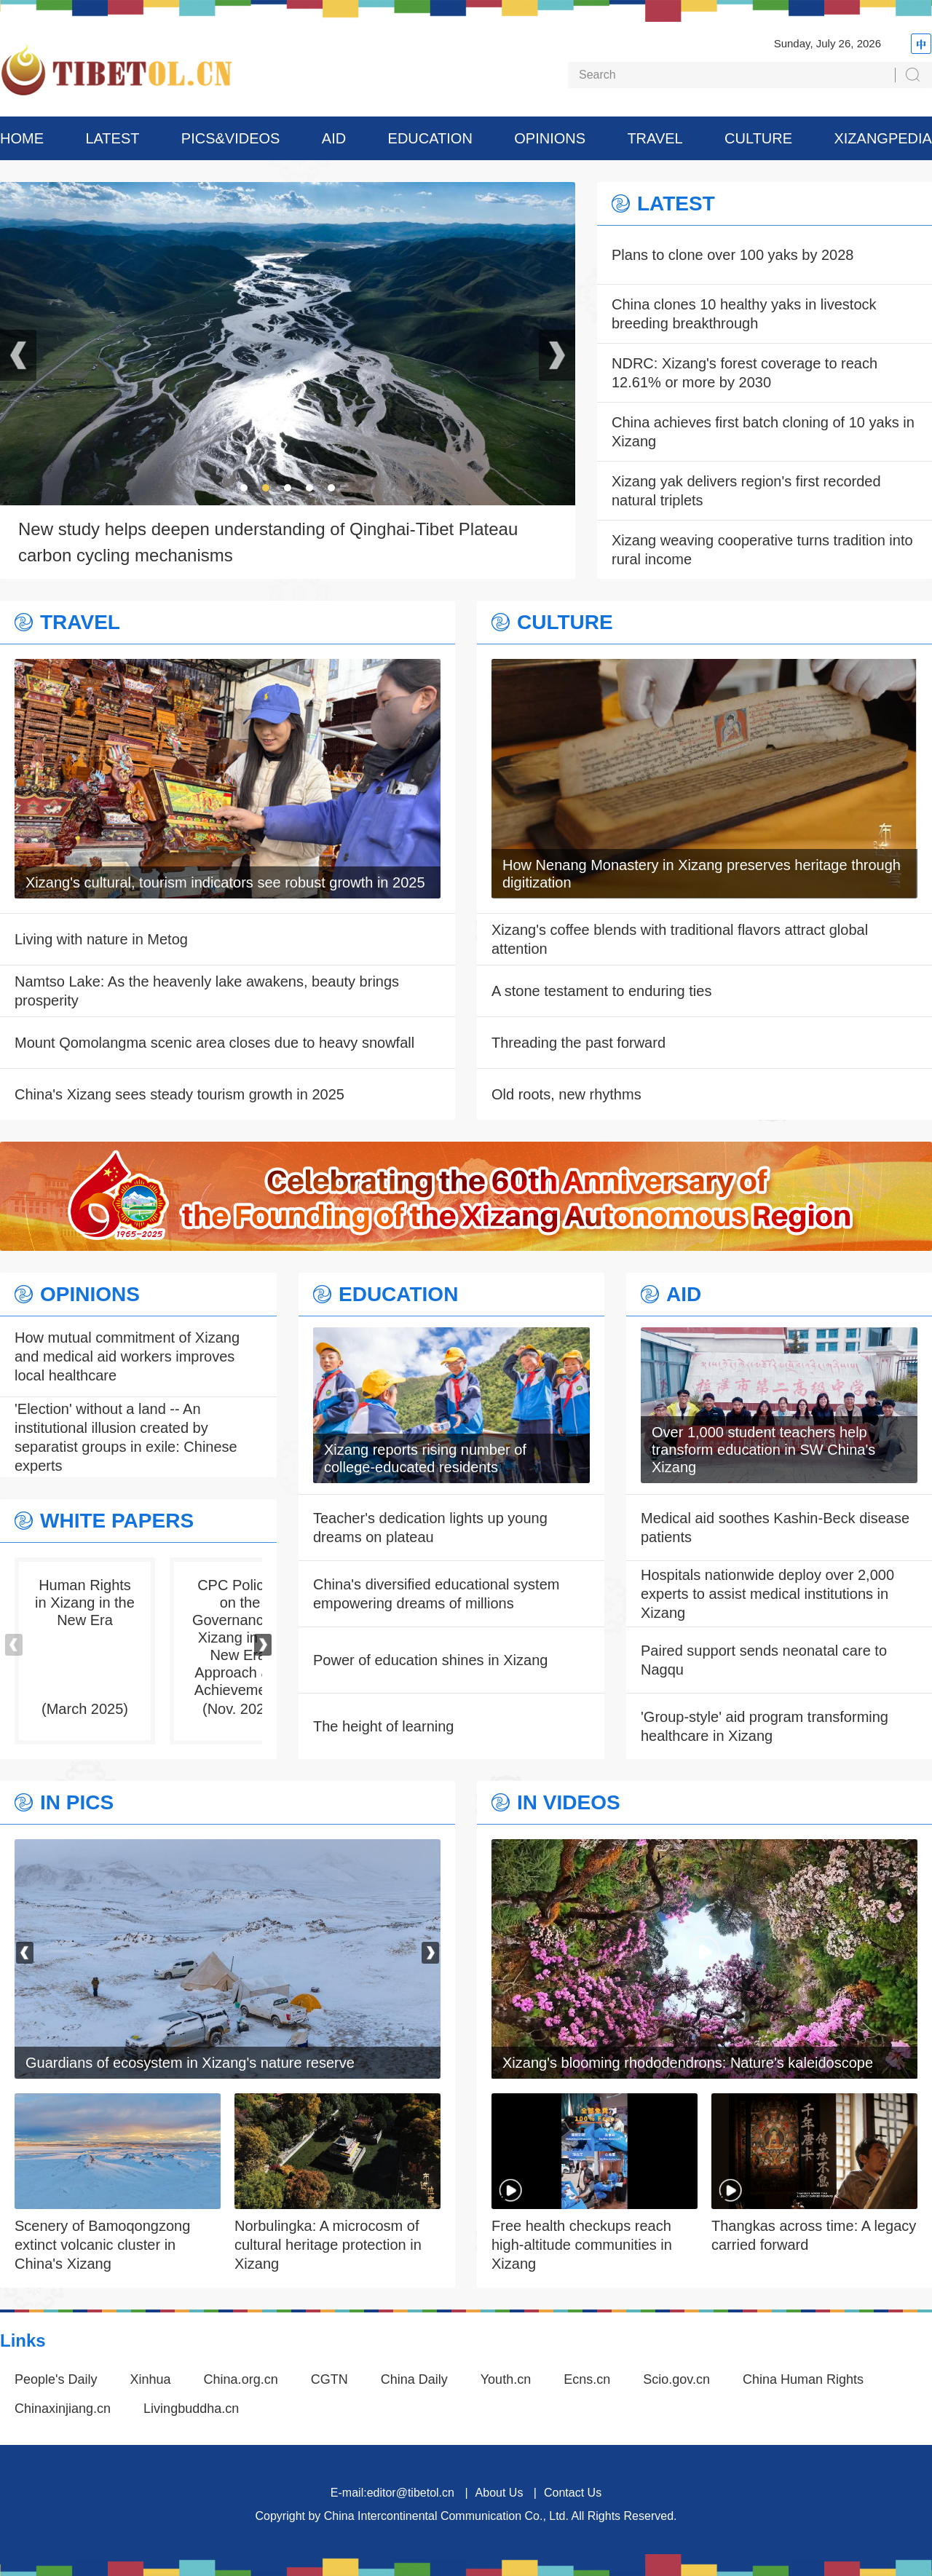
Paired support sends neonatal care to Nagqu (764, 1660)
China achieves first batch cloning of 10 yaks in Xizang (763, 431)
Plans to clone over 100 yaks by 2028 (732, 255)
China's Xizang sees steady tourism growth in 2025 (179, 1094)
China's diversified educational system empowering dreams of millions (436, 1593)
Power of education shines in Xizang (430, 1660)
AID (334, 138)
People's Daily (56, 2379)
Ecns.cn (587, 2379)
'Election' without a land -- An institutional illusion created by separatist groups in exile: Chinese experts (126, 1437)
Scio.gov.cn (676, 2379)
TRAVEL (654, 138)
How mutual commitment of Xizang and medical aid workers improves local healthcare (127, 1356)
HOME (22, 138)
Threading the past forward (578, 1043)
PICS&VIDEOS (230, 138)
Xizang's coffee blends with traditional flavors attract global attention (679, 939)
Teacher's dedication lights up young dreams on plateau (430, 1527)
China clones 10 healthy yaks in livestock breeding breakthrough (744, 313)
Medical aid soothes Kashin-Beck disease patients (775, 1527)
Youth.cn (506, 2379)
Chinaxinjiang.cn (63, 2408)
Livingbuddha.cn (191, 2408)
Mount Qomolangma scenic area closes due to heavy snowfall (214, 1043)
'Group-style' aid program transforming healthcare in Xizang (764, 1726)
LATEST (112, 138)
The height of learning (383, 1726)
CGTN (329, 2379)
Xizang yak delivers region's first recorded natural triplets (746, 490)
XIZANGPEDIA (882, 138)
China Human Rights (803, 2379)
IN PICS (77, 1802)
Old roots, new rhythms (566, 1094)
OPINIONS (549, 138)
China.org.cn (241, 2379)
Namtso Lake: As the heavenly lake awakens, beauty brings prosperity (207, 990)
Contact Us (572, 2492)
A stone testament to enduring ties (601, 991)
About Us (499, 2492)
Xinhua (150, 2379)
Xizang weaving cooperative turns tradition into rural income (762, 549)
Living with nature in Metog (101, 939)
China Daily (414, 2379)
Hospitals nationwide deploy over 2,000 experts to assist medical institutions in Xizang (767, 1594)
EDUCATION (430, 138)
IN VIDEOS (568, 1802)
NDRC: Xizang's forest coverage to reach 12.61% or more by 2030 (744, 372)
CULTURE (758, 138)
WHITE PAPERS (117, 1521)
